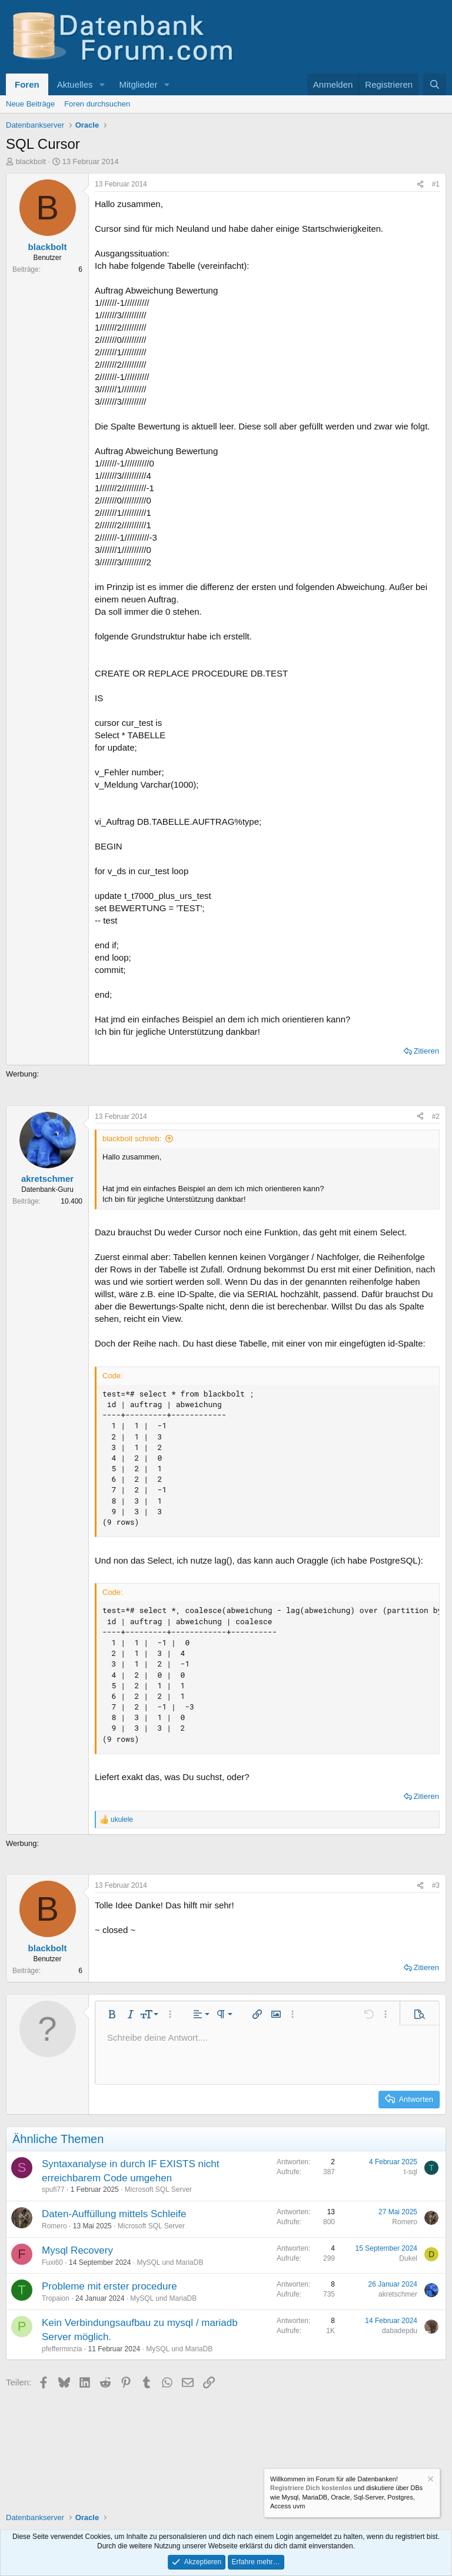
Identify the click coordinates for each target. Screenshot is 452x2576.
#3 (436, 1885)
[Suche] (434, 84)
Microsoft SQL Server (158, 2189)
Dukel (408, 2258)
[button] (102, 84)
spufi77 (53, 2189)
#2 (436, 1116)
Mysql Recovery (77, 2250)
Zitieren (426, 1051)
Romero (54, 2226)
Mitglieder (138, 84)
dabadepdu (399, 2331)
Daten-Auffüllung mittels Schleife (114, 2214)
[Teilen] (420, 184)
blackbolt (31, 161)
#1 (436, 184)
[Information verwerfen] (429, 2480)
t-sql (410, 2172)
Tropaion (55, 2298)
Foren (27, 84)
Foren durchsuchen (97, 103)
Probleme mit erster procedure (109, 2286)
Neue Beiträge (30, 103)
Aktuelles (75, 84)
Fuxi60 (52, 2262)
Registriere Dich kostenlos (311, 2487)
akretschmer (397, 2294)
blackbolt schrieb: (131, 1138)
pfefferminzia (62, 2349)
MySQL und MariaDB (170, 2262)
